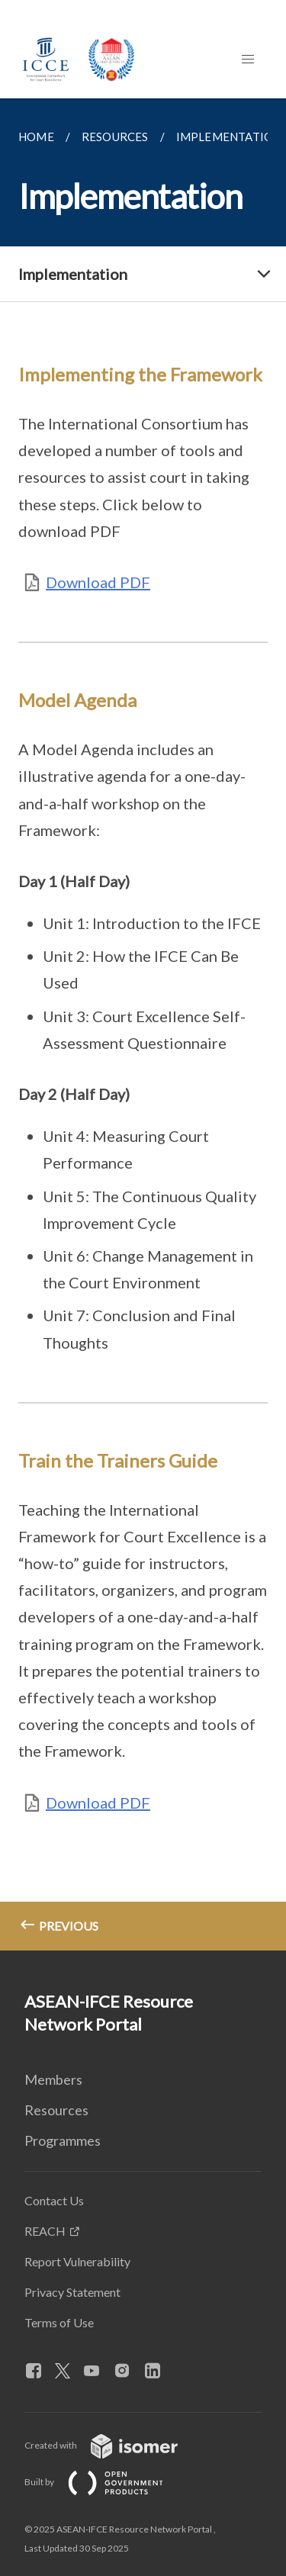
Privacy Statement (72, 2292)
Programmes (62, 2140)
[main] (143, 1024)
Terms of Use (59, 2322)
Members (53, 2079)
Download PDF (98, 582)
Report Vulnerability (77, 2261)
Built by (106, 2482)
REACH (45, 2231)
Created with (113, 2445)
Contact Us (54, 2200)
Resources (56, 2110)
